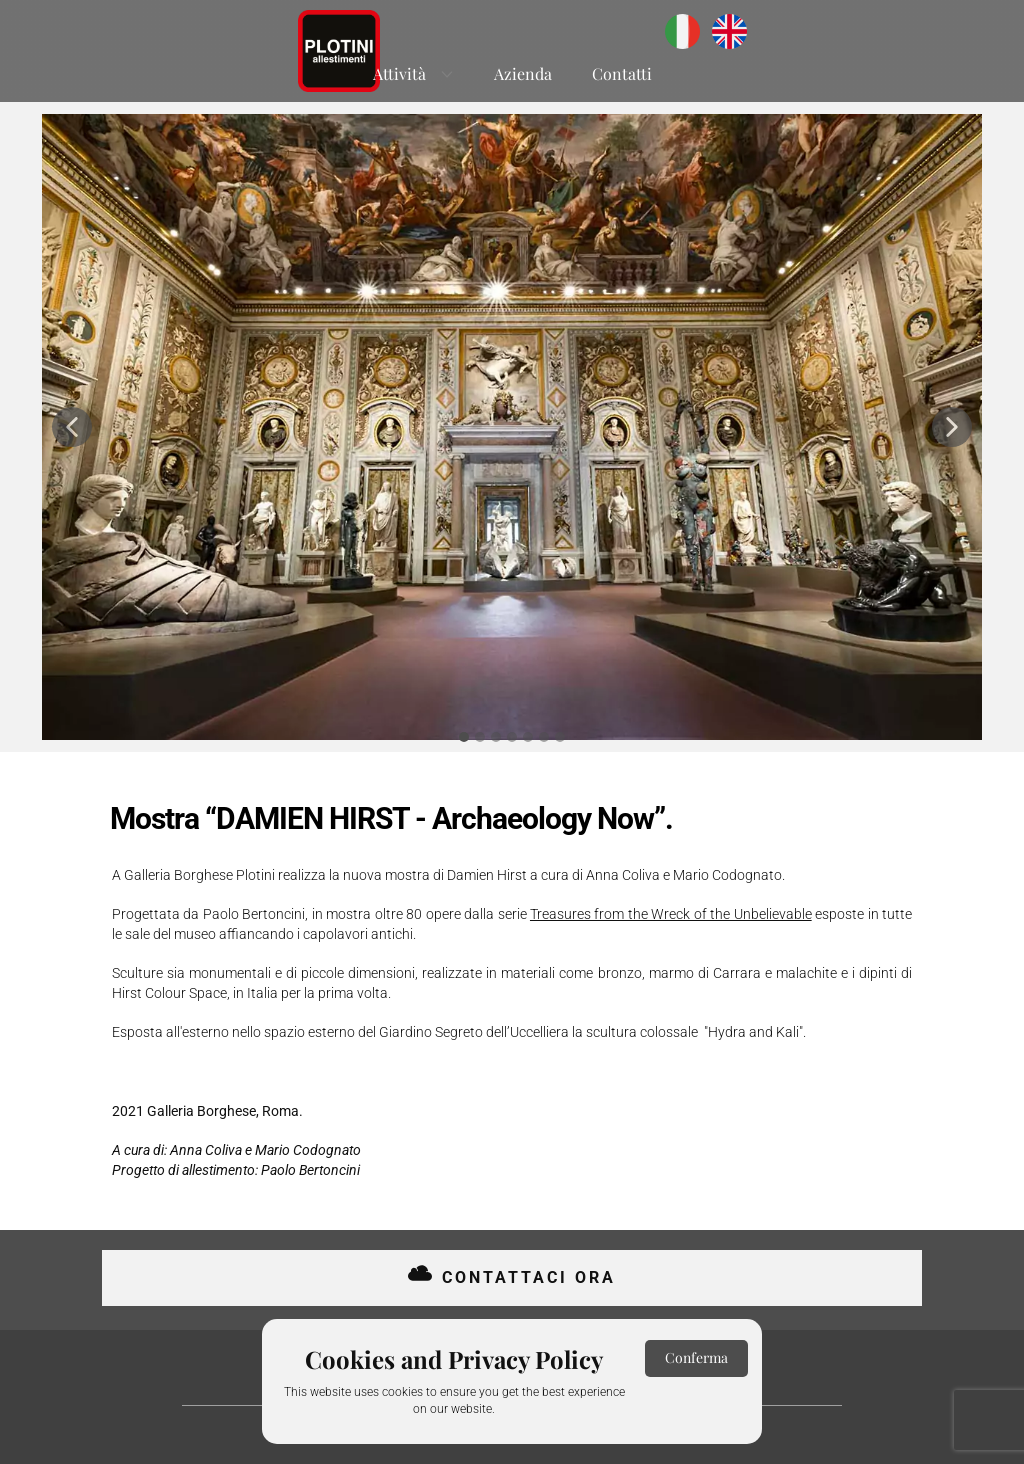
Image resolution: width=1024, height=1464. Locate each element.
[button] (72, 427)
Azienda (523, 73)
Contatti (622, 73)
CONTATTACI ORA (512, 1277)
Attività (399, 73)
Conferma (696, 1357)
